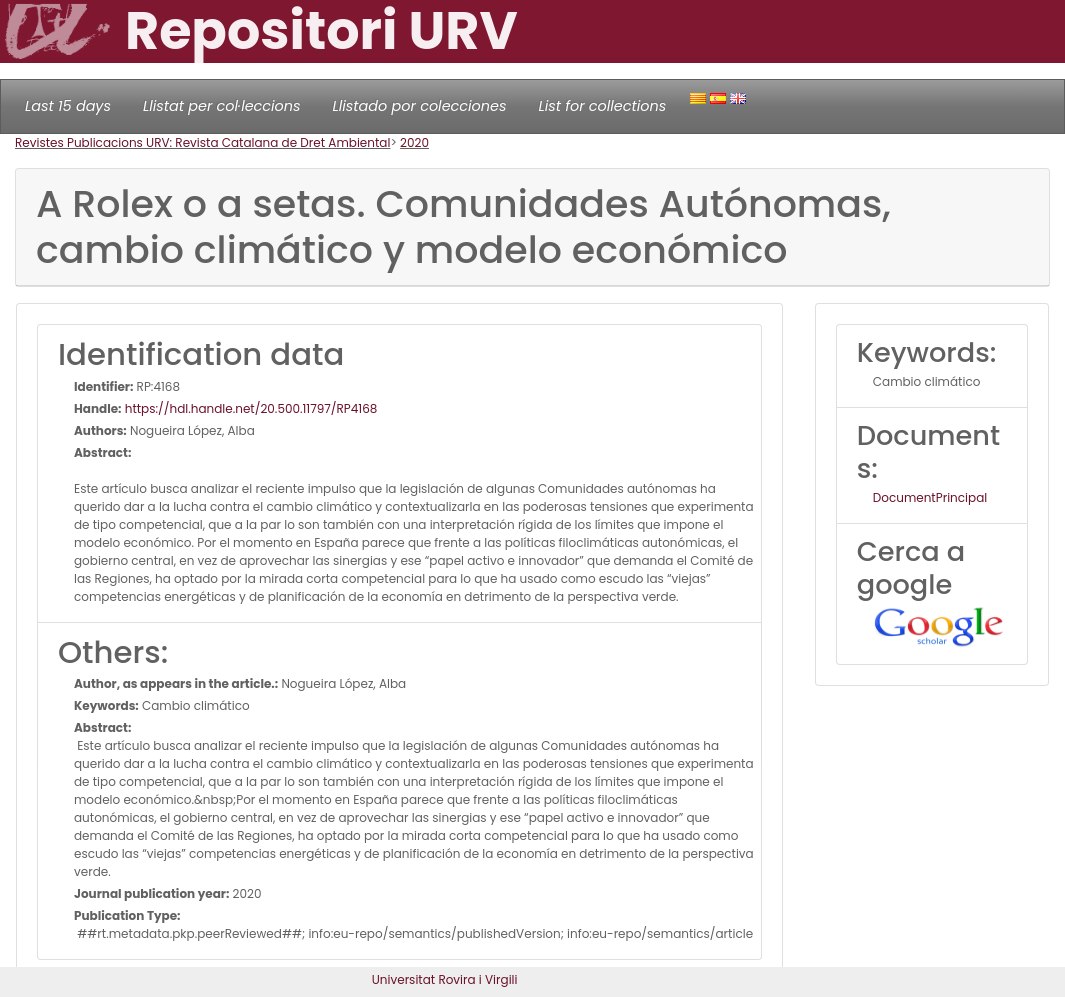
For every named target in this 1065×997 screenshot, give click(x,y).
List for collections (602, 106)
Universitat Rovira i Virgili (445, 979)
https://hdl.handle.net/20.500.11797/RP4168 (250, 408)
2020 (414, 142)
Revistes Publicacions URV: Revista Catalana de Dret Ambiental (202, 142)
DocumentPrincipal (930, 497)
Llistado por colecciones (420, 106)
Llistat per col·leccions (222, 106)
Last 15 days (68, 106)
